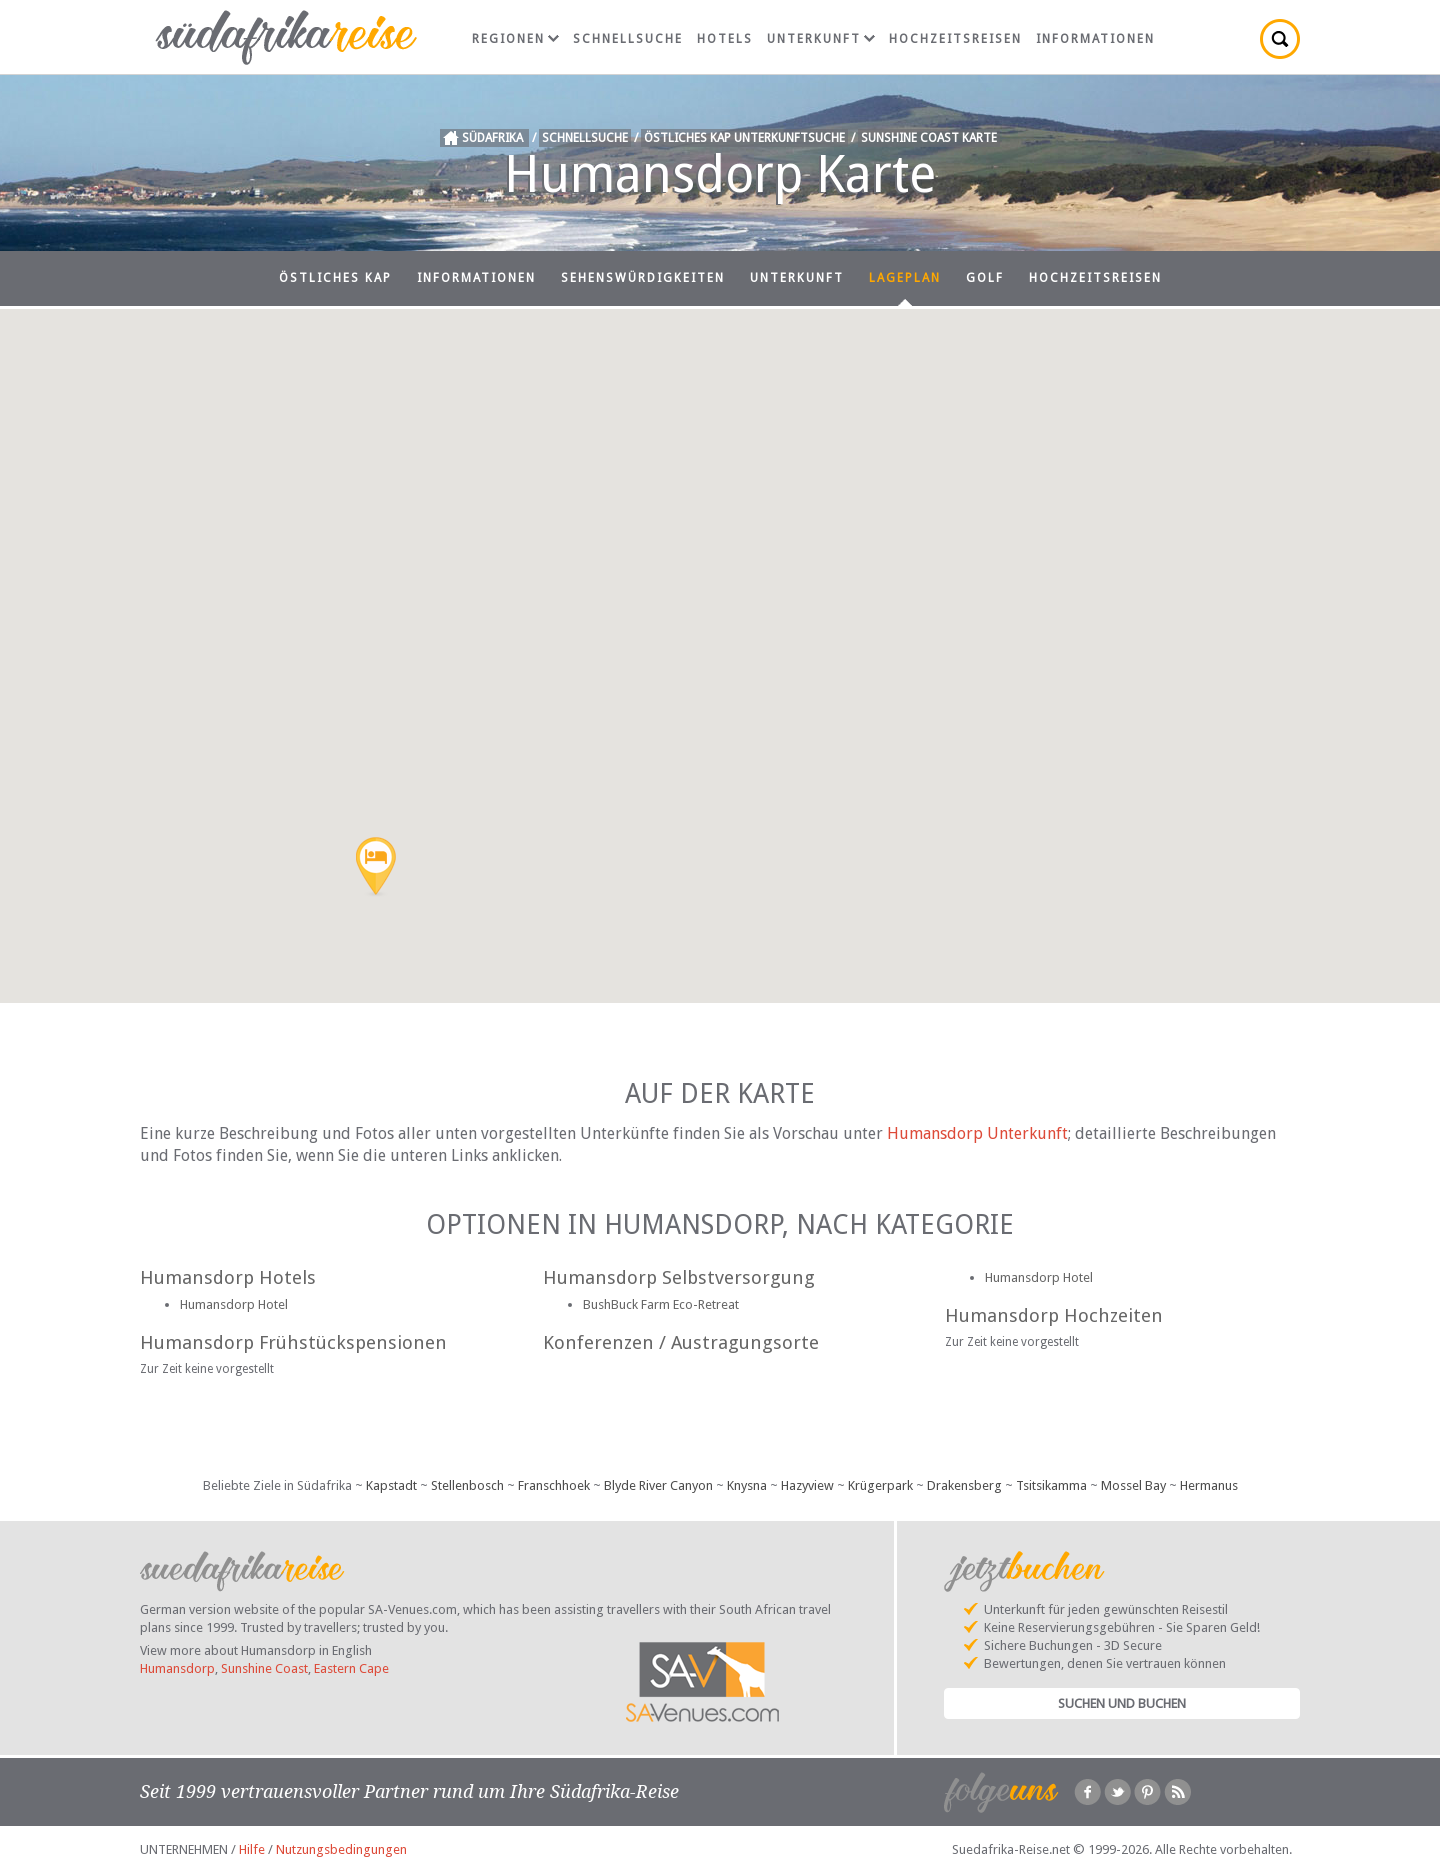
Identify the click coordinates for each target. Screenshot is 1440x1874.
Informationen (1095, 39)
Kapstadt (391, 1485)
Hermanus (1209, 1485)
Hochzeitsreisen (955, 39)
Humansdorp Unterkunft (977, 1133)
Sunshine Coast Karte (929, 138)
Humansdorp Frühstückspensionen (293, 1342)
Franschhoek (554, 1485)
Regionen (515, 39)
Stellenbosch (467, 1485)
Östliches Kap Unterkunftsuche (744, 138)
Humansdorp (177, 1668)
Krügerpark (880, 1485)
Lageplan (905, 278)
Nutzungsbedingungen (341, 1849)
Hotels (725, 39)
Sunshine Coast (264, 1668)
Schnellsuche (628, 39)
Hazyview (807, 1485)
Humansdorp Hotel (234, 1304)
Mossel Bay (1133, 1485)
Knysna (747, 1485)
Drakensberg (964, 1485)
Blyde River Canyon (658, 1485)
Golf (985, 278)
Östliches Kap (335, 278)
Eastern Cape (351, 1668)
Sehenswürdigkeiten (643, 278)
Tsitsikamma (1051, 1485)
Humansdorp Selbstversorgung (679, 1277)
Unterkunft (821, 39)
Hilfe (252, 1849)
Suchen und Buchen (1122, 1703)
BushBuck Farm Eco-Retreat (661, 1304)
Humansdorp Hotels (228, 1277)
